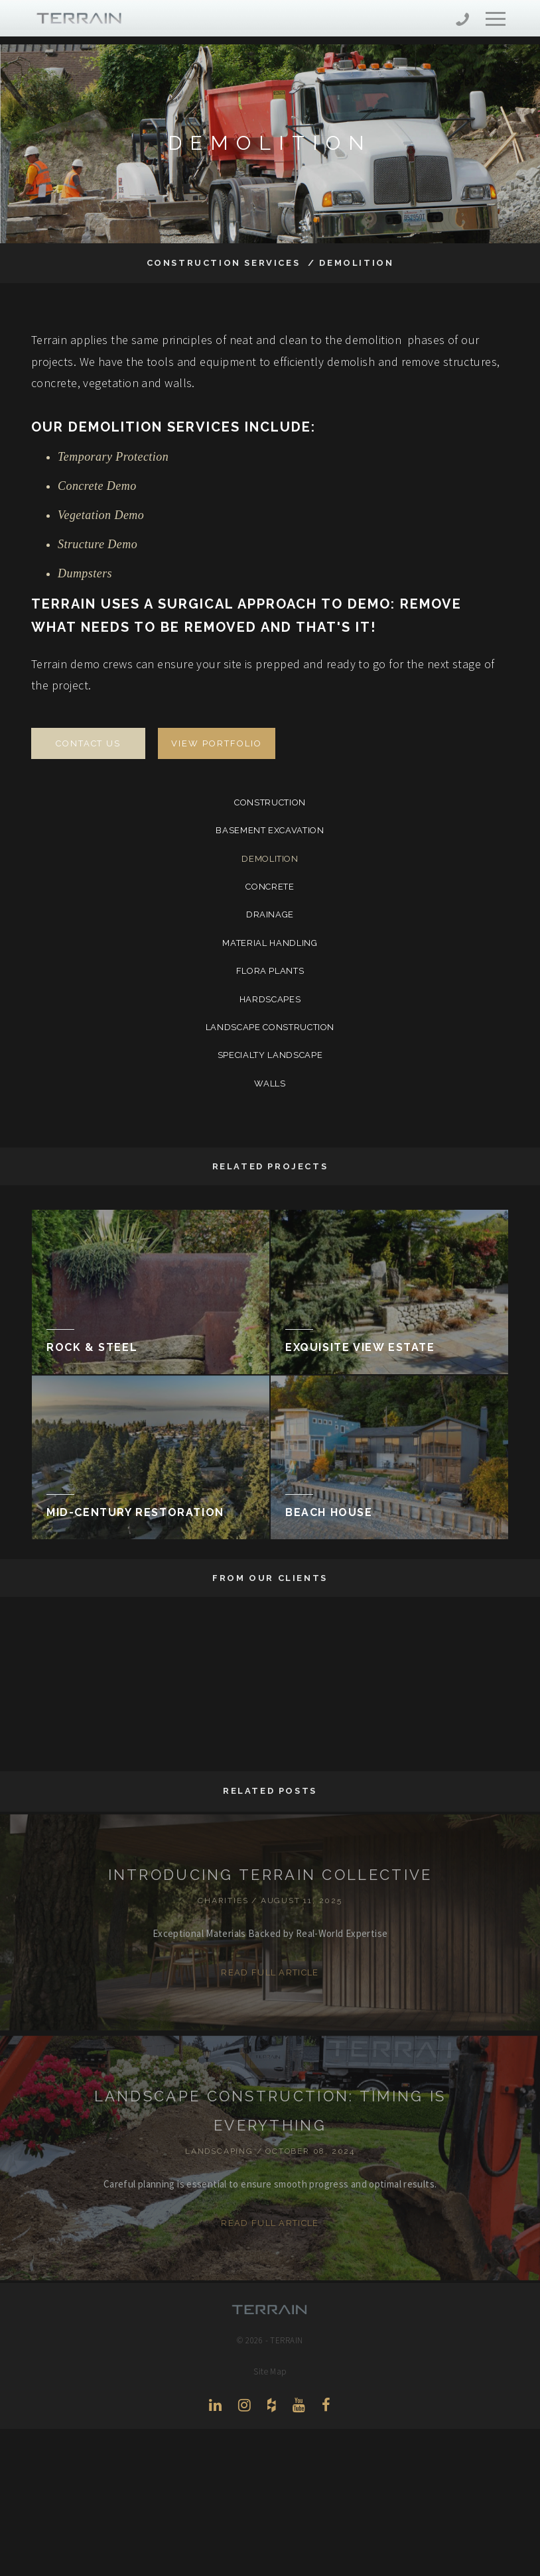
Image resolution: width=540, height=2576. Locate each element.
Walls (269, 1083)
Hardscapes (270, 999)
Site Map (270, 2371)
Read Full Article (269, 1972)
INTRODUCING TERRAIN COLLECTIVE (270, 1874)
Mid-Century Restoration (135, 1512)
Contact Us (88, 743)
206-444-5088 (462, 21)
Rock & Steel (91, 1347)
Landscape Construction (270, 1027)
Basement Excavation (270, 830)
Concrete (269, 887)
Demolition (270, 859)
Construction (270, 802)
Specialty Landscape (270, 1055)
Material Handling (269, 943)
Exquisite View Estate (360, 1347)
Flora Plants (270, 971)
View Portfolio (216, 743)
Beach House (329, 1512)
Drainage (270, 914)
